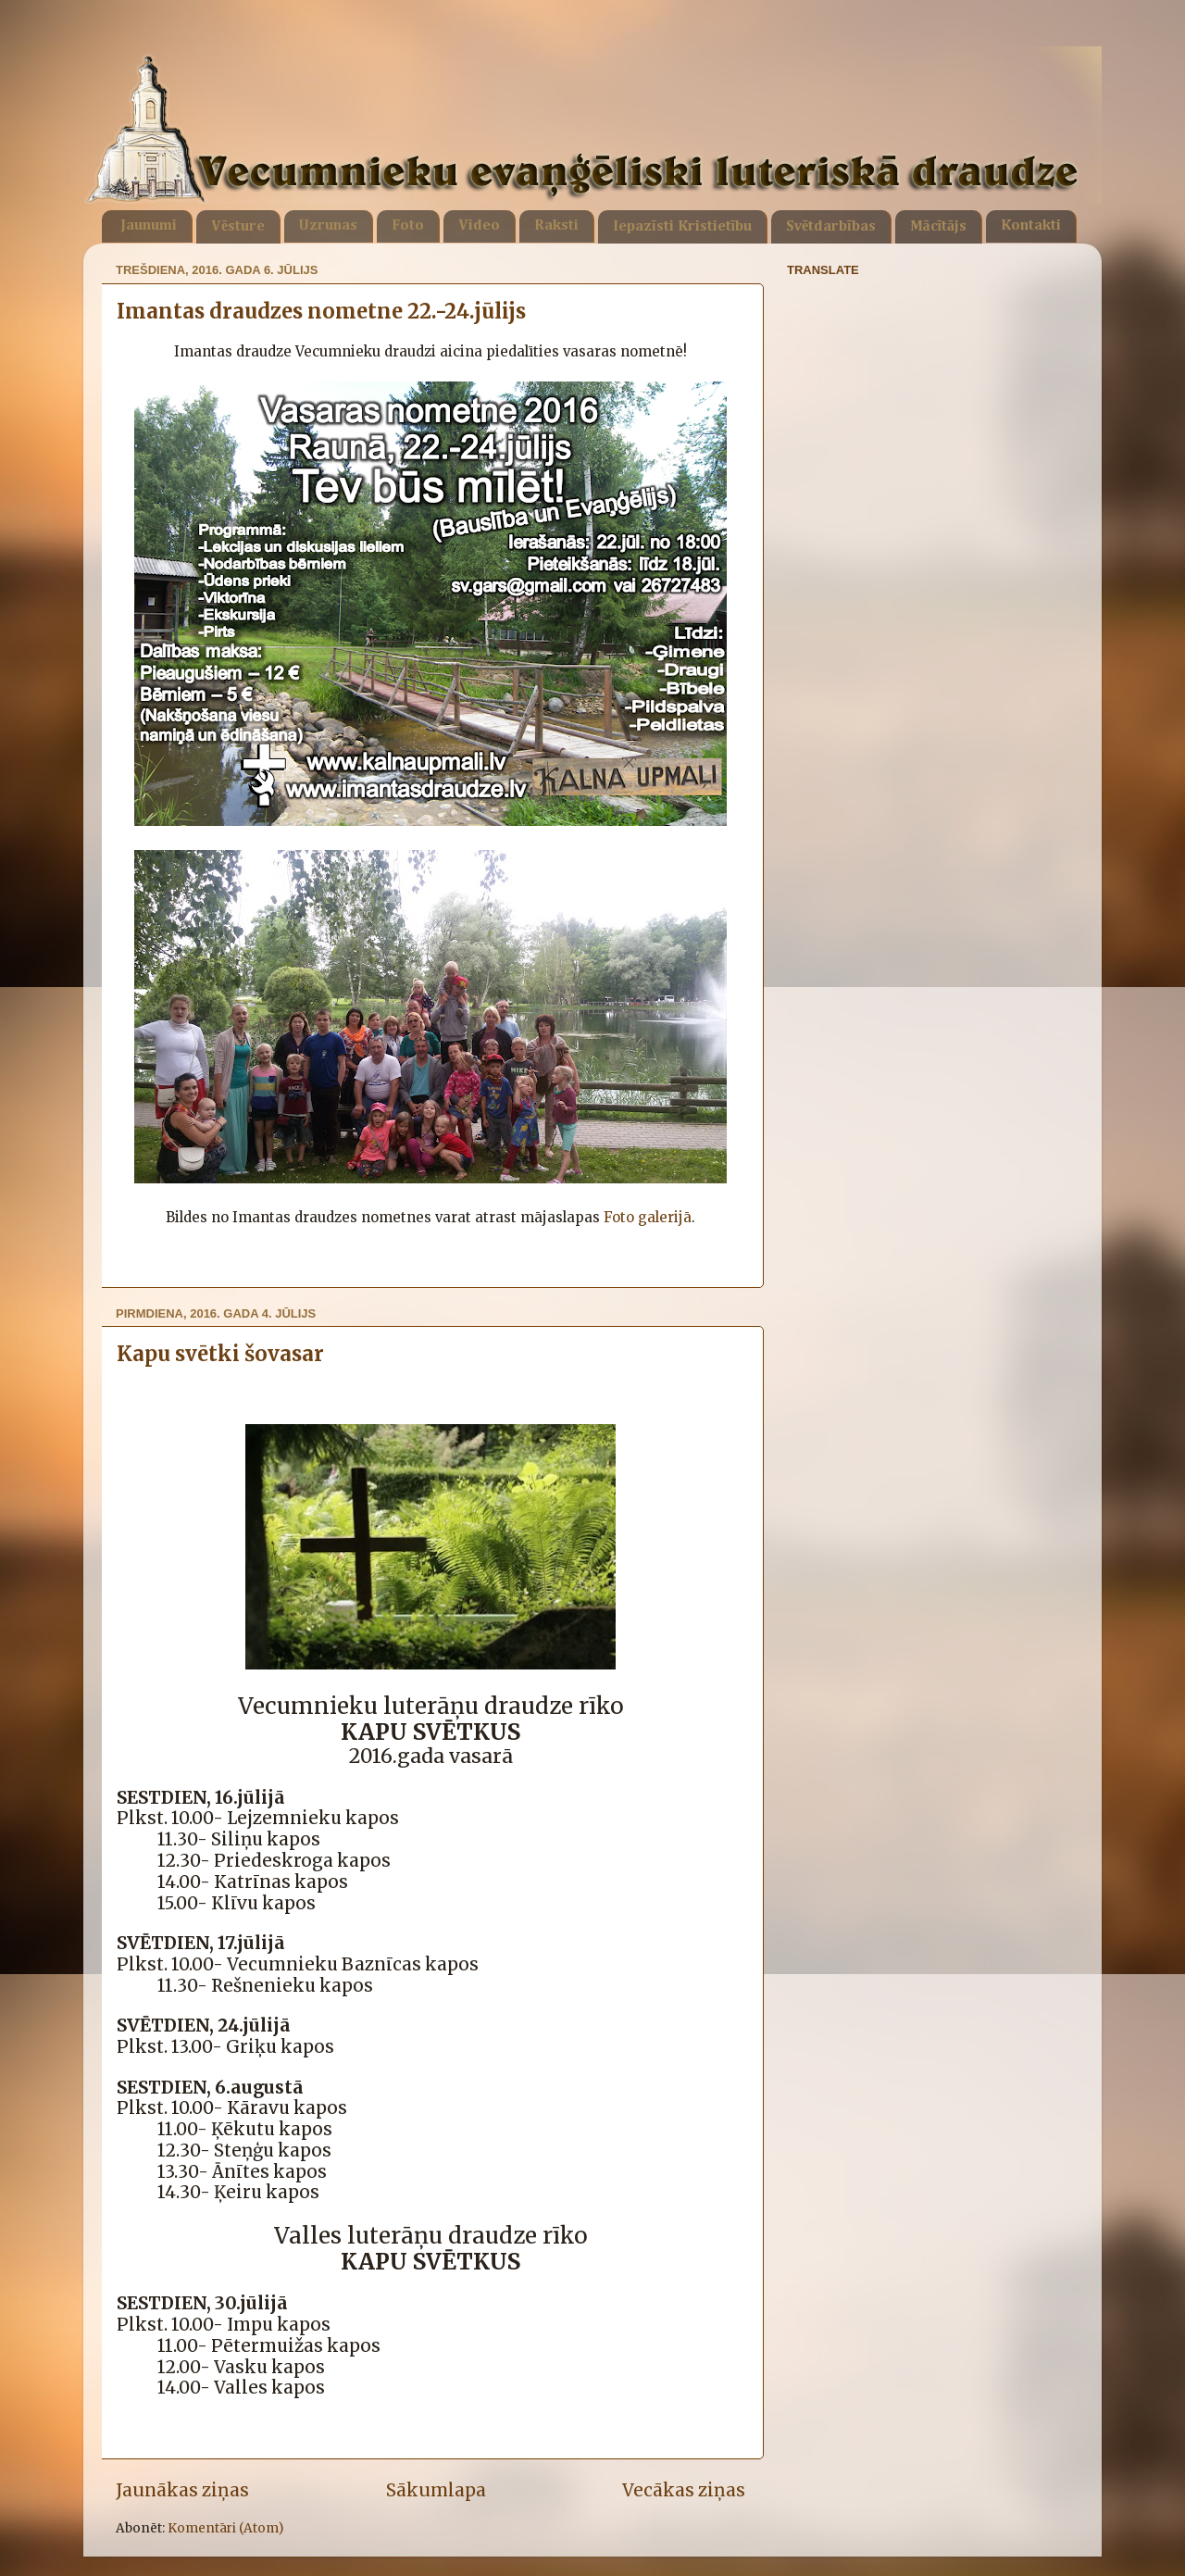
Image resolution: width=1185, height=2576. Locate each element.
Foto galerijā (648, 1217)
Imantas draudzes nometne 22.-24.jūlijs (321, 311)
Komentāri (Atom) (225, 2528)
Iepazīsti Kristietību (682, 226)
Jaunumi (148, 226)
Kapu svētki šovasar (220, 1354)
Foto (408, 226)
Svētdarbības (831, 226)
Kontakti (1031, 226)
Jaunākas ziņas (182, 2490)
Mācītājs (938, 226)
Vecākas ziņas (683, 2490)
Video (479, 226)
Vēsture (238, 226)
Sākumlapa (436, 2490)
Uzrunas (328, 226)
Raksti (556, 226)
